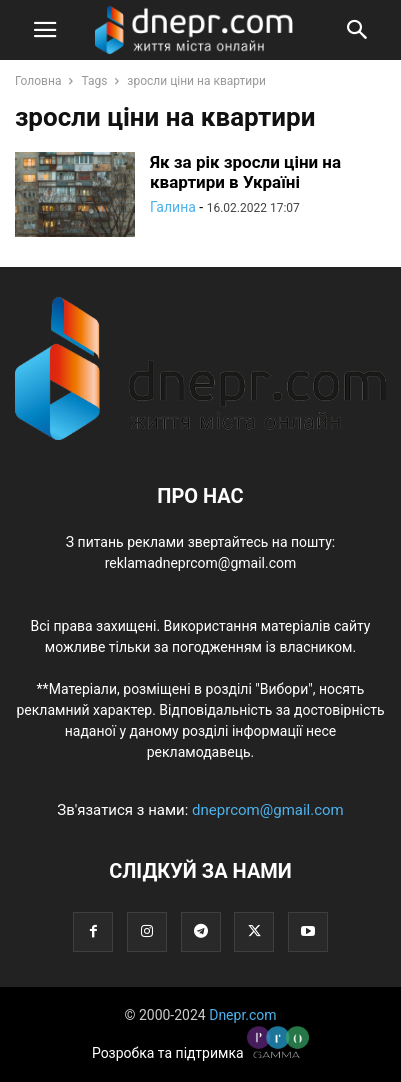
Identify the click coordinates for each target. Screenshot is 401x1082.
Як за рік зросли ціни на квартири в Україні (245, 172)
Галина (173, 207)
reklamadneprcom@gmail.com (201, 563)
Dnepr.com (242, 1015)
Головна (38, 81)
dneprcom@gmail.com (268, 810)
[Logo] (200, 435)
